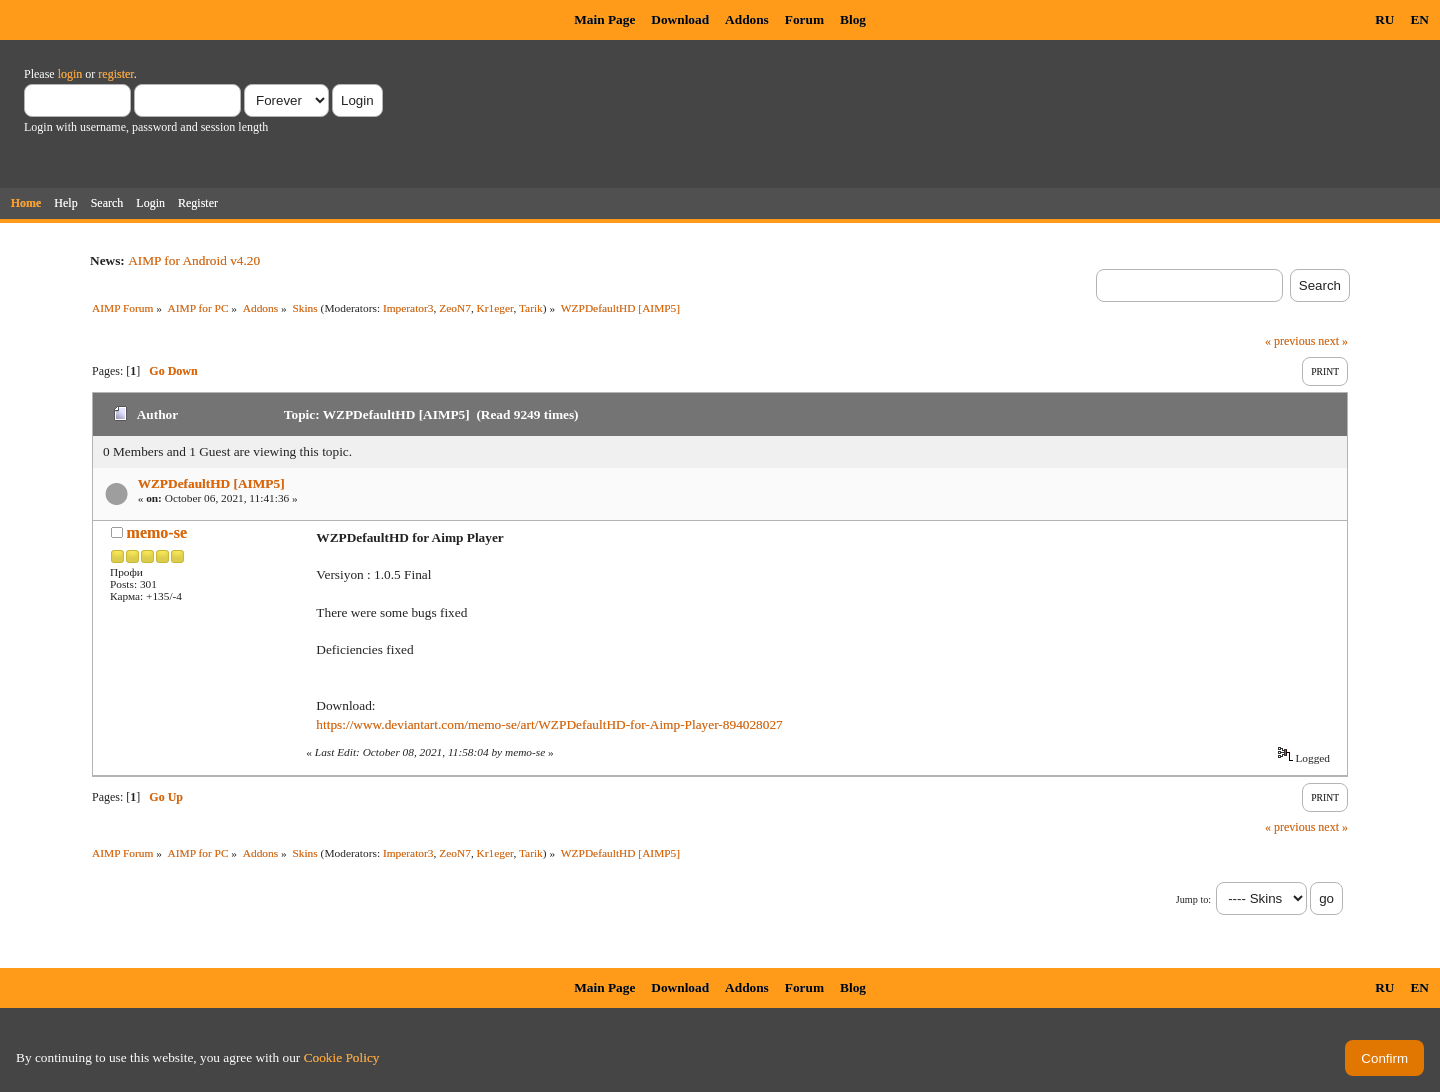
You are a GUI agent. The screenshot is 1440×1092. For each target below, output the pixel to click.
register (115, 74)
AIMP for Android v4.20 (194, 260)
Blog (853, 19)
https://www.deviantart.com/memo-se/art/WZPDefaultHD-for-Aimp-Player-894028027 (549, 724)
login (70, 74)
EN (1419, 19)
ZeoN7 (455, 308)
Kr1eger (495, 308)
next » (1333, 341)
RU (1384, 19)
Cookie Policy (342, 1057)
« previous (1290, 341)
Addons (747, 19)
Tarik (531, 308)
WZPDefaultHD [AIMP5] (211, 483)
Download (680, 19)
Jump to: (1193, 899)
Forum (804, 19)
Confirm (1384, 1058)
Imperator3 (408, 308)
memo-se (157, 532)
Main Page (604, 19)
